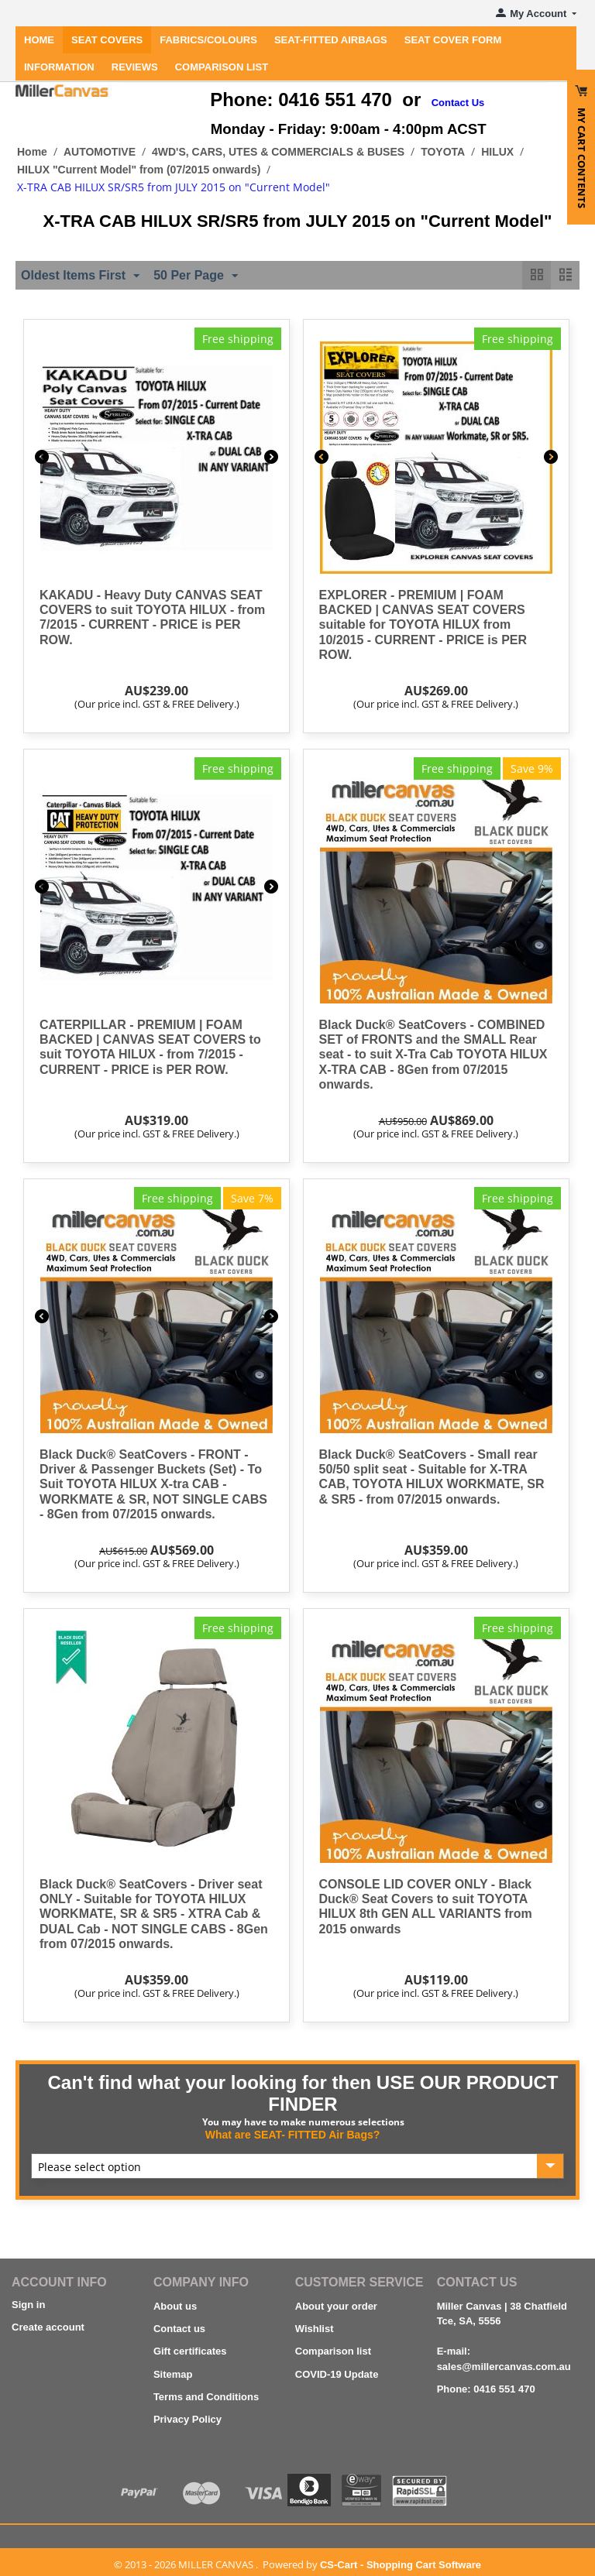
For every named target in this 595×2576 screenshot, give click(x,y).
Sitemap (173, 2374)
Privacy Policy (187, 2419)
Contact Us (458, 102)
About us (175, 2306)
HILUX (497, 152)
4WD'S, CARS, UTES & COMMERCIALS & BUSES (278, 152)
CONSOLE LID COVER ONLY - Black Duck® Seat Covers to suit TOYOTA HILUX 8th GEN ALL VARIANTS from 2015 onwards (425, 1907)
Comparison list (333, 2351)
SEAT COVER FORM (452, 40)
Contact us (179, 2328)
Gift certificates (190, 2351)
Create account (48, 2327)
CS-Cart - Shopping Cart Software (400, 2565)
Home (39, 40)
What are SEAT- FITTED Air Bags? (292, 2134)
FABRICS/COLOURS (208, 40)
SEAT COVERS (107, 40)
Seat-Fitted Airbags (330, 40)
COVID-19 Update (337, 2374)
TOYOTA (443, 152)
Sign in (28, 2304)
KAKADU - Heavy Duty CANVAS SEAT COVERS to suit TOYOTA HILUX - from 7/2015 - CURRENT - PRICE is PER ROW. (152, 617)
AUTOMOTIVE (100, 152)
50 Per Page (195, 276)
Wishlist (314, 2328)
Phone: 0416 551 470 (486, 2389)
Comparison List (221, 67)
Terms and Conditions (206, 2397)
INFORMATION (59, 67)
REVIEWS (135, 67)
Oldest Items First (80, 276)
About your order (336, 2306)
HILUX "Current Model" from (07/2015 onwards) (138, 169)
